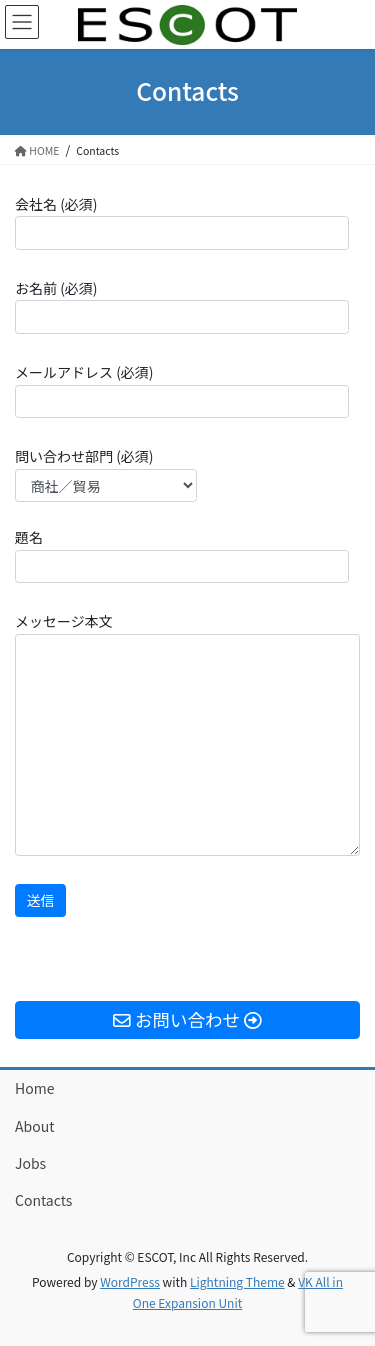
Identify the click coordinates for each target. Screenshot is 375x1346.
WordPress (130, 1281)
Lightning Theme (237, 1281)
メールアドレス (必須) (182, 390)
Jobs (30, 1163)
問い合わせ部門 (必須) (106, 474)
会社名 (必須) (182, 222)
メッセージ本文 (187, 733)
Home (34, 1088)
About (34, 1126)
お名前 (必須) (182, 306)
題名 (182, 555)
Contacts (43, 1200)
